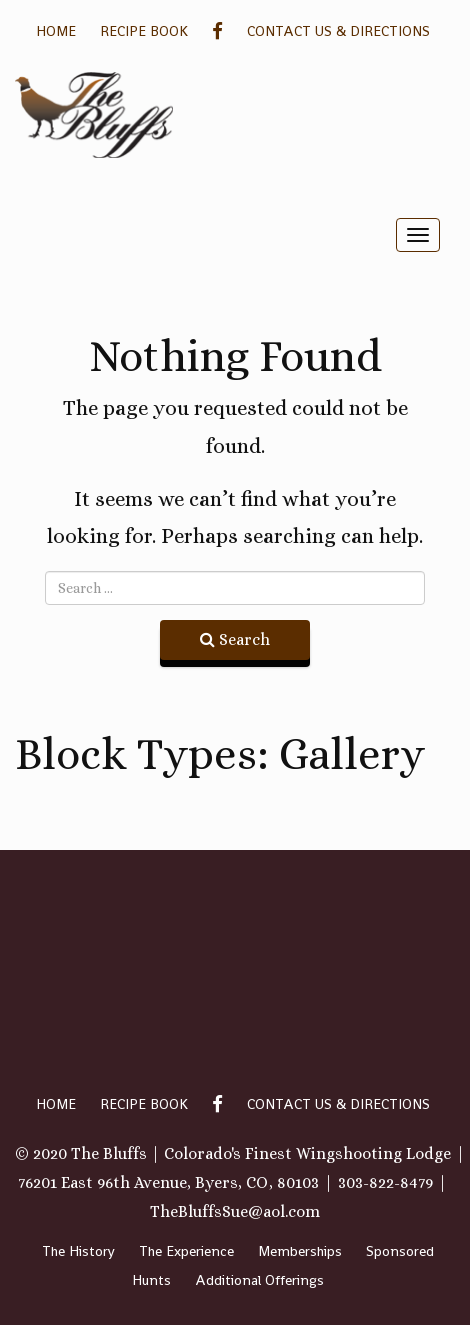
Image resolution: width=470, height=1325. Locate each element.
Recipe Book (144, 31)
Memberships (300, 1251)
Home (56, 31)
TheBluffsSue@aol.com (235, 1211)
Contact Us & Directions (338, 31)
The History (78, 1251)
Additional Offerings (259, 1280)
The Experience (186, 1251)
